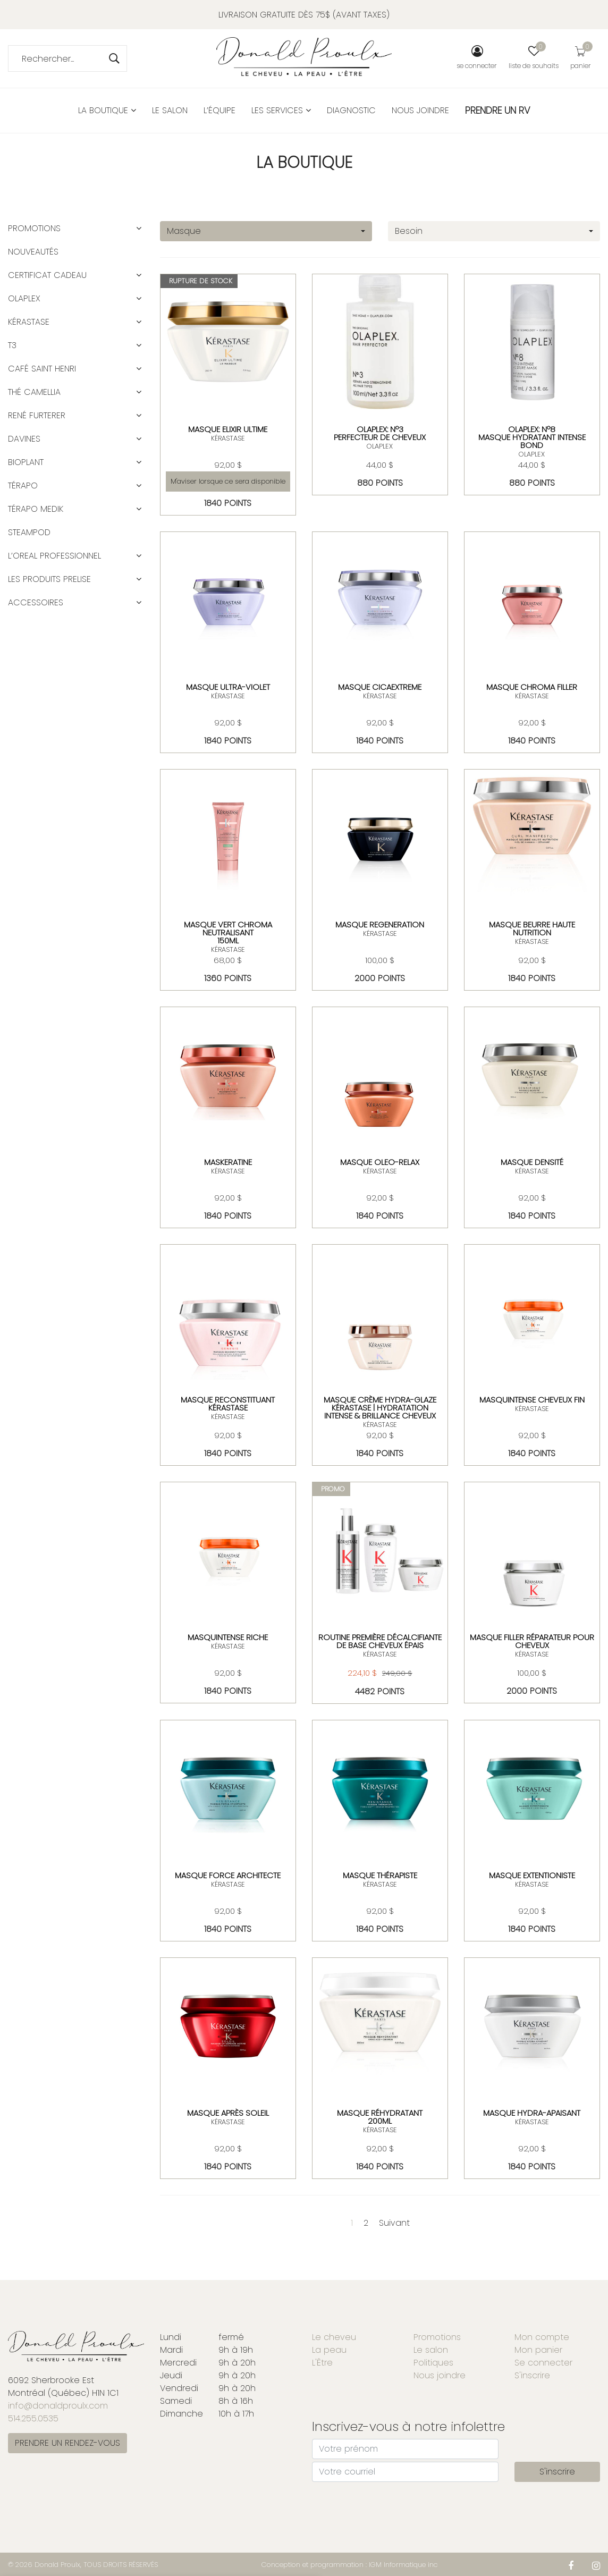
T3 (12, 345)
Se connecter (543, 2363)
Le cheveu (334, 2337)
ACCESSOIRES (35, 602)
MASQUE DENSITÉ (532, 1162)
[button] (138, 228)
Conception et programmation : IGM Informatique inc (349, 2565)
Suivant (394, 2223)
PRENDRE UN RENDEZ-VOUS (67, 2443)
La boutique (107, 110)
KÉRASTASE (228, 438)
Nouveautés (33, 252)
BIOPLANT (26, 462)
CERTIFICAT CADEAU (47, 275)
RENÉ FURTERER (36, 415)
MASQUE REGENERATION (379, 924)
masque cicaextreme (379, 686)
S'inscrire (532, 2375)
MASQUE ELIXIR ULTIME (227, 429)
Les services (281, 110)
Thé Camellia (34, 392)
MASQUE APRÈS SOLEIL (228, 2112)
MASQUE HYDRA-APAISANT (531, 2112)
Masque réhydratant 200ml (380, 2116)
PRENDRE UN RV (497, 110)
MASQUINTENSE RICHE (228, 1637)
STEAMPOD (29, 532)
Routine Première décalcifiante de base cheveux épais (380, 1641)
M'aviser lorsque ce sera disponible (228, 481)
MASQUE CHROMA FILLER (531, 686)
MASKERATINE (228, 1162)
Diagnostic (351, 110)
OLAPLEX (380, 446)
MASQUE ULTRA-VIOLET (228, 686)
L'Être (322, 2363)
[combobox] (266, 231)
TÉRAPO (23, 485)
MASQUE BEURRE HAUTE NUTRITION (532, 928)
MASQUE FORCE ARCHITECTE (228, 1875)
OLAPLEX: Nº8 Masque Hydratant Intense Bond (532, 437)
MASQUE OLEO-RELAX (379, 1162)
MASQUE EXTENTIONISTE (532, 1875)
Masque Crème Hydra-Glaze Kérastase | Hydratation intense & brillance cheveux (380, 1407)
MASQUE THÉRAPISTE (380, 1875)
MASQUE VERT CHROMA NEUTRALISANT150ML (228, 932)
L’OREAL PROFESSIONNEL (54, 556)
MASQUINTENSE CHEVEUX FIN (532, 1399)
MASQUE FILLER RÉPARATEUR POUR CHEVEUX (532, 1641)
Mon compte (541, 2337)
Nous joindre (420, 110)
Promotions (34, 228)
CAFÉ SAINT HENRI (42, 369)
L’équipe (219, 110)
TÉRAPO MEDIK (35, 509)
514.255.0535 (33, 2418)
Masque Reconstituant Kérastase (228, 1403)
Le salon (170, 110)
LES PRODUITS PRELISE (49, 579)
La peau (329, 2350)
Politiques (433, 2363)
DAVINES (24, 439)
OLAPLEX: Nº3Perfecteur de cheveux (380, 433)
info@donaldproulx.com (58, 2406)
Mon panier (538, 2350)
